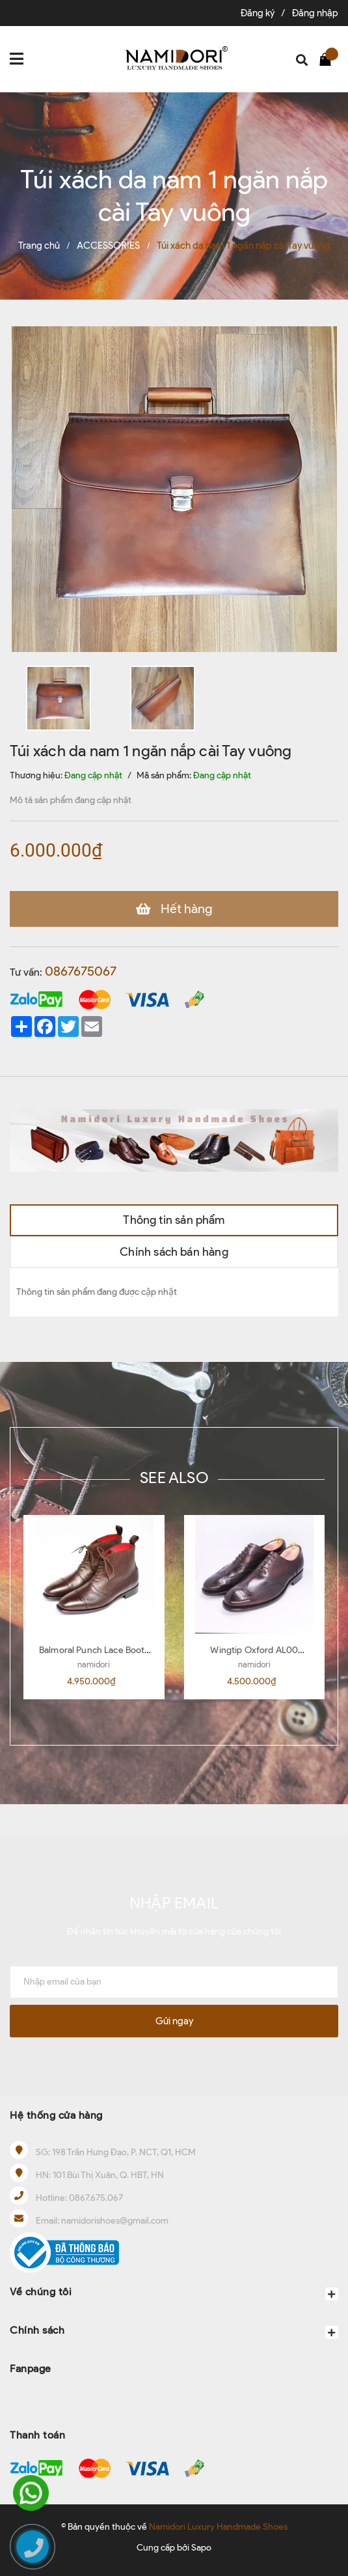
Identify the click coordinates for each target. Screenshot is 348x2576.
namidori (93, 1664)
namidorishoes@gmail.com (114, 2220)
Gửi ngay (174, 2021)
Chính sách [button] (174, 2331)
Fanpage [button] (30, 2368)
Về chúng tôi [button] (174, 2293)
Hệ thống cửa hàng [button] (56, 2115)
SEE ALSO (174, 1477)
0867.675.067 (96, 2197)
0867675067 (80, 971)
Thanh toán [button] (37, 2435)
